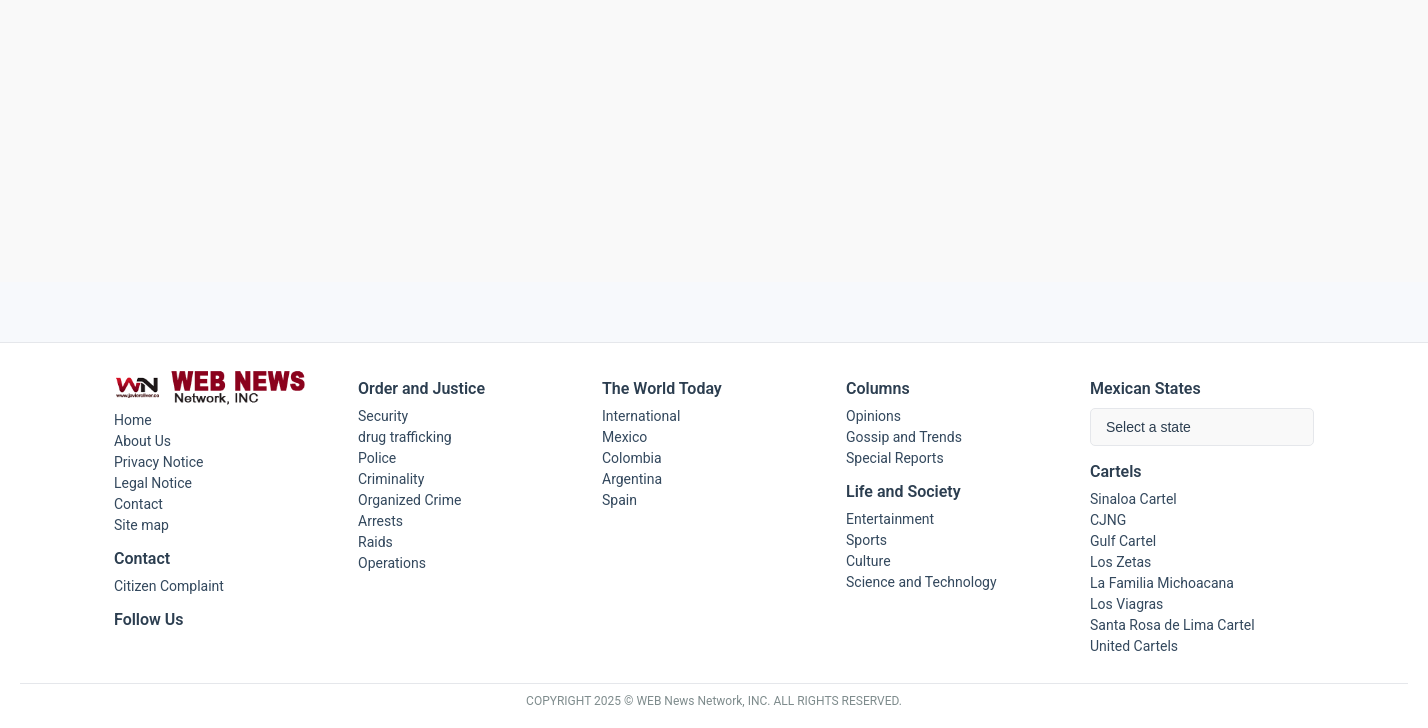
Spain (619, 500)
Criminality (391, 479)
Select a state (1148, 427)
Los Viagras (1126, 604)
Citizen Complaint (169, 586)
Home (133, 420)
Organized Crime (409, 500)
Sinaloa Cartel (1133, 499)
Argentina (632, 479)
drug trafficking (405, 437)
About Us (142, 441)
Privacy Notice (158, 462)
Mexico (624, 437)
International (641, 416)
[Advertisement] (714, 141)
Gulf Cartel (1123, 541)
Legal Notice (153, 483)
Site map (141, 525)
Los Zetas (1120, 562)
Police (377, 458)
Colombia (632, 458)
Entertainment (890, 519)
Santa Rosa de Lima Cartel (1172, 625)
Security (383, 416)
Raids (375, 542)
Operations (392, 563)
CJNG (1108, 520)
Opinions (873, 416)
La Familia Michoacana (1162, 583)
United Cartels (1134, 646)
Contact (138, 504)
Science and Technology (921, 582)
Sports (866, 540)
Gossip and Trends (904, 437)
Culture (868, 561)
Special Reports (895, 458)
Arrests (380, 521)
